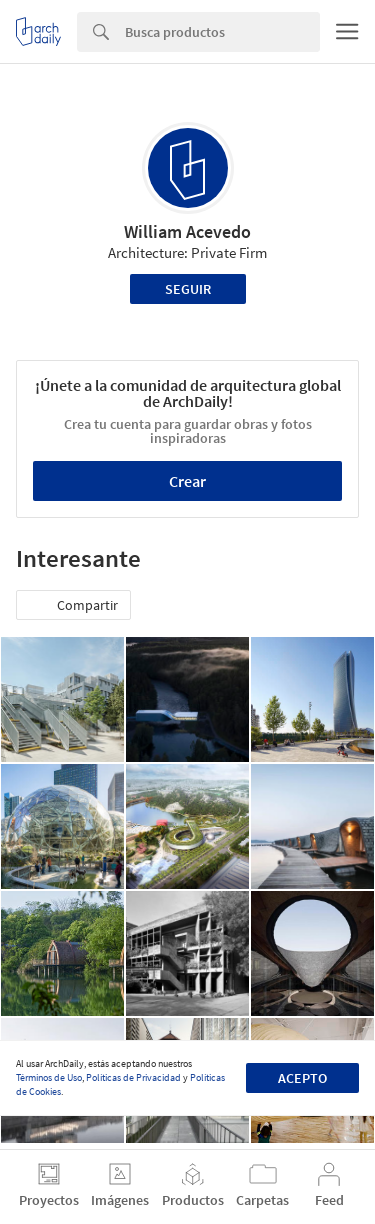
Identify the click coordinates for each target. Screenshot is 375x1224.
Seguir (188, 289)
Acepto (302, 1078)
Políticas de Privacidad (133, 1077)
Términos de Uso (49, 1077)
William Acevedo (187, 231)
